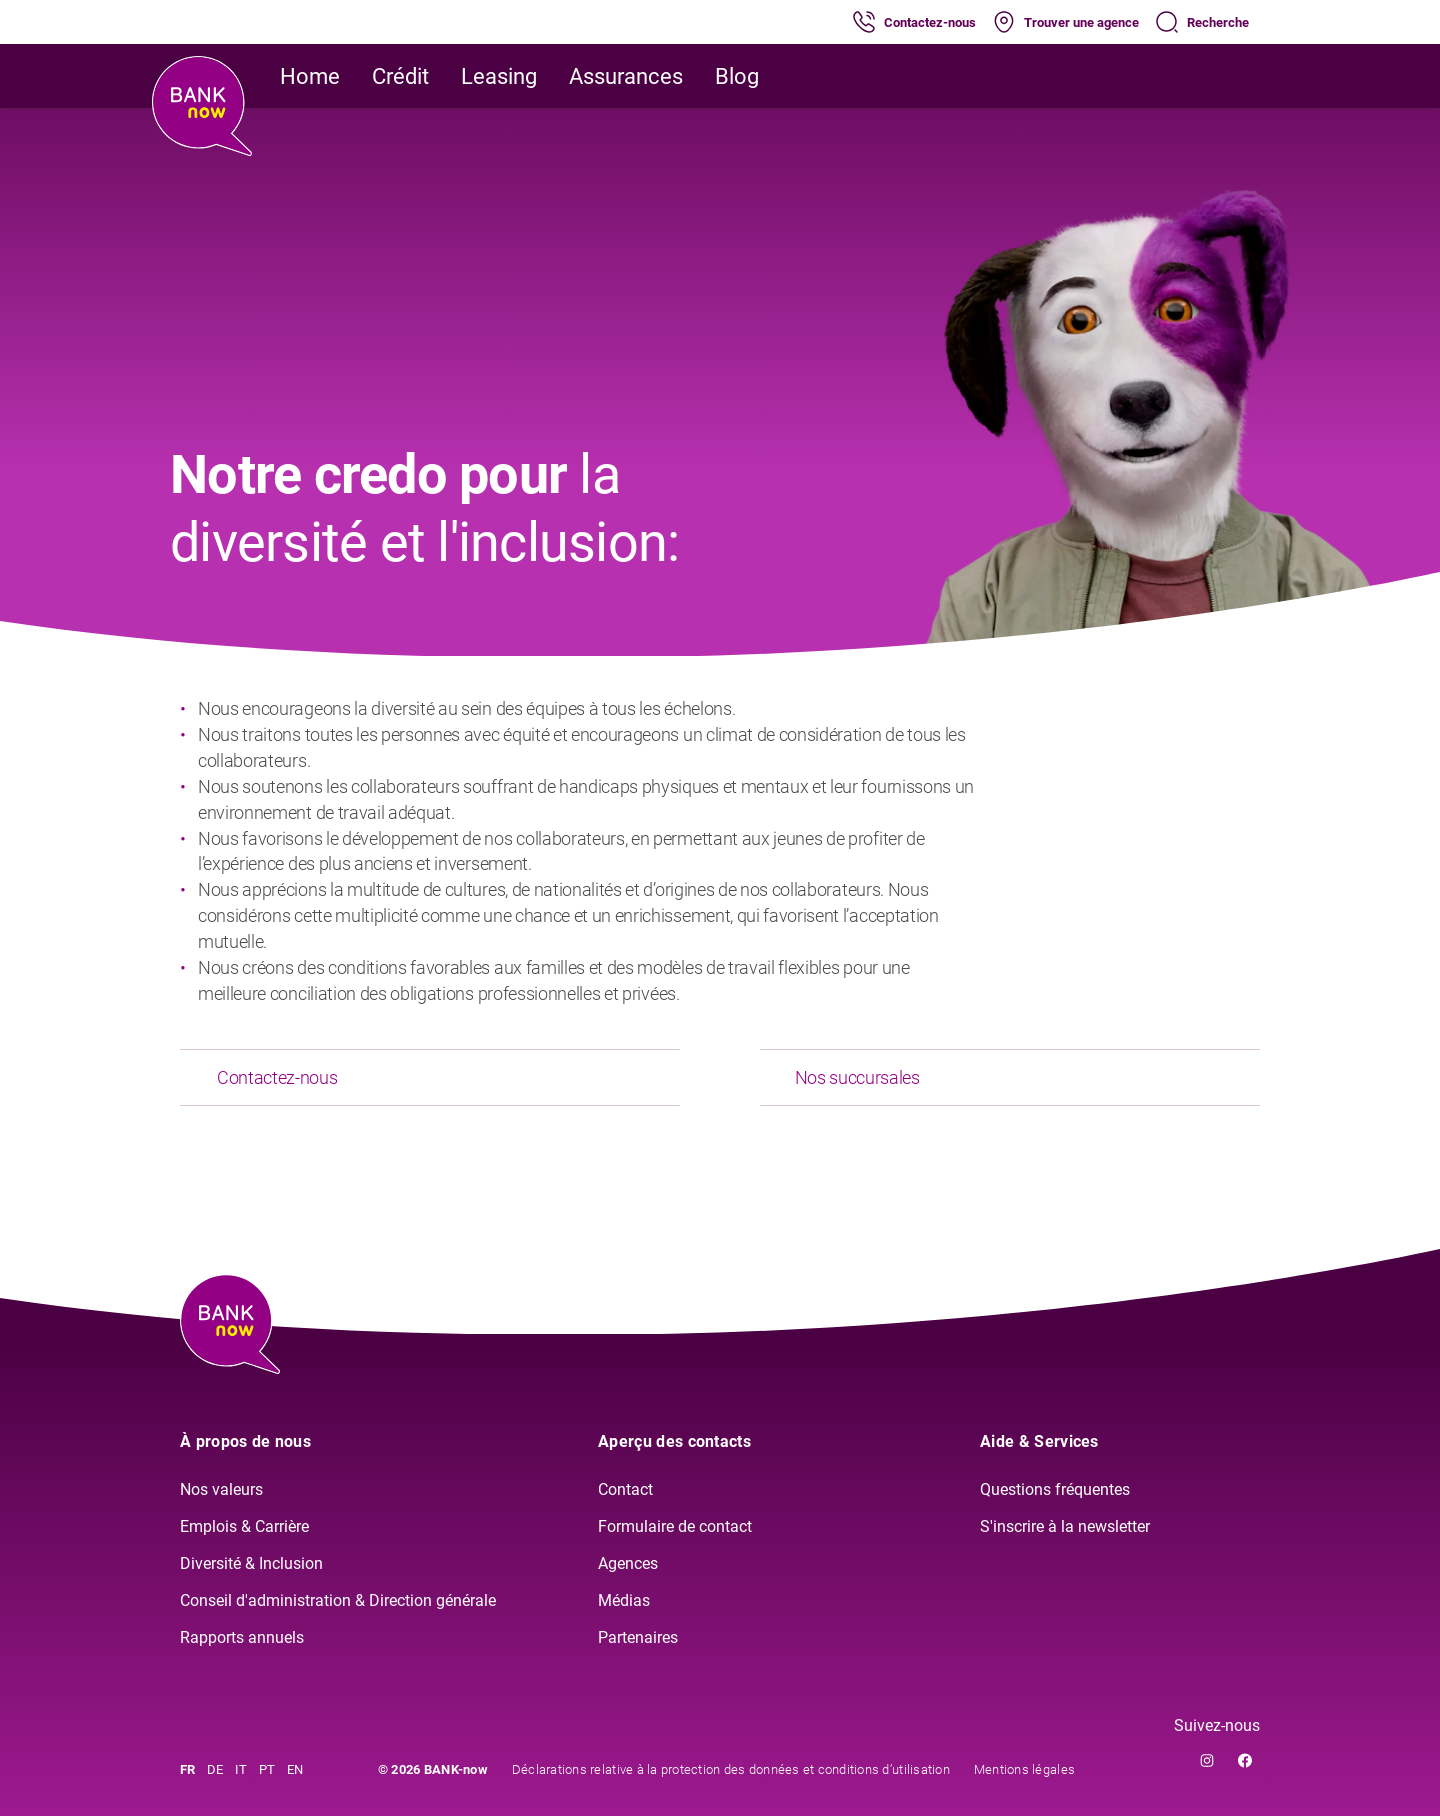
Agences (628, 1567)
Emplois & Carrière (244, 1530)
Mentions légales (1024, 1773)
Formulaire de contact (675, 1530)
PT (267, 1773)
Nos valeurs (221, 1493)
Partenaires (638, 1640)
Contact (625, 1493)
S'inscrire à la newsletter (1065, 1530)
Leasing (499, 76)
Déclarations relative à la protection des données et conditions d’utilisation (731, 1773)
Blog (737, 76)
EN (295, 1773)
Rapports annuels (242, 1640)
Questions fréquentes (1055, 1493)
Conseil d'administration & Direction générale (338, 1604)
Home (310, 76)
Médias (624, 1604)
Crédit (400, 76)
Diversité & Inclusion (251, 1567)
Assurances (626, 76)
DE (215, 1773)
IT (241, 1773)
